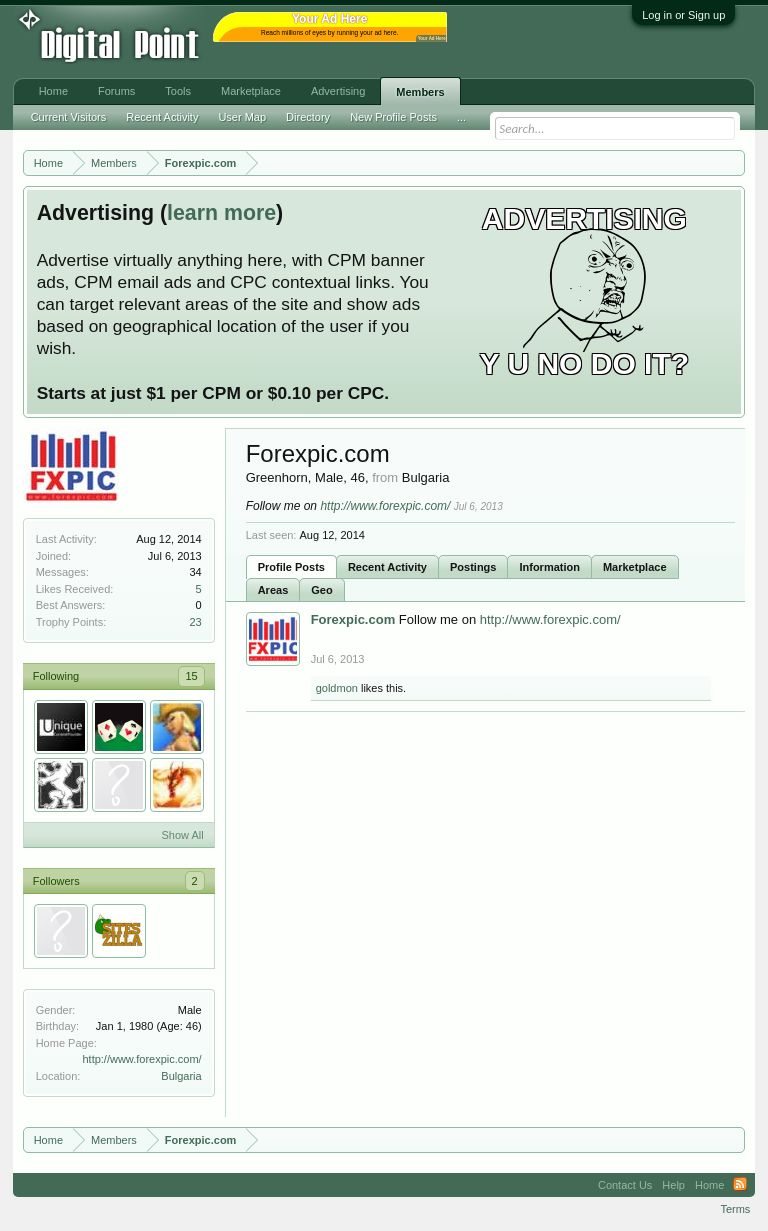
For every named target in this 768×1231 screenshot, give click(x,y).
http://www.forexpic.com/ (141, 1059)
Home (53, 91)
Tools (178, 91)
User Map (242, 117)
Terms (735, 1209)
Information (549, 567)
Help (673, 1185)
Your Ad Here (432, 38)
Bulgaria (181, 1076)
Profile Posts (291, 567)
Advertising (338, 91)
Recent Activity (387, 567)
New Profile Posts (393, 117)
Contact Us (625, 1185)
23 (195, 622)
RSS (740, 1185)
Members (420, 92)
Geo (321, 590)
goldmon (337, 688)
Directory (308, 117)
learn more (221, 213)
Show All (182, 835)
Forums (116, 91)
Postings (473, 567)
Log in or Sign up (683, 15)
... (461, 117)
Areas (273, 590)
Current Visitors (69, 117)
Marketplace (635, 567)
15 (191, 676)
